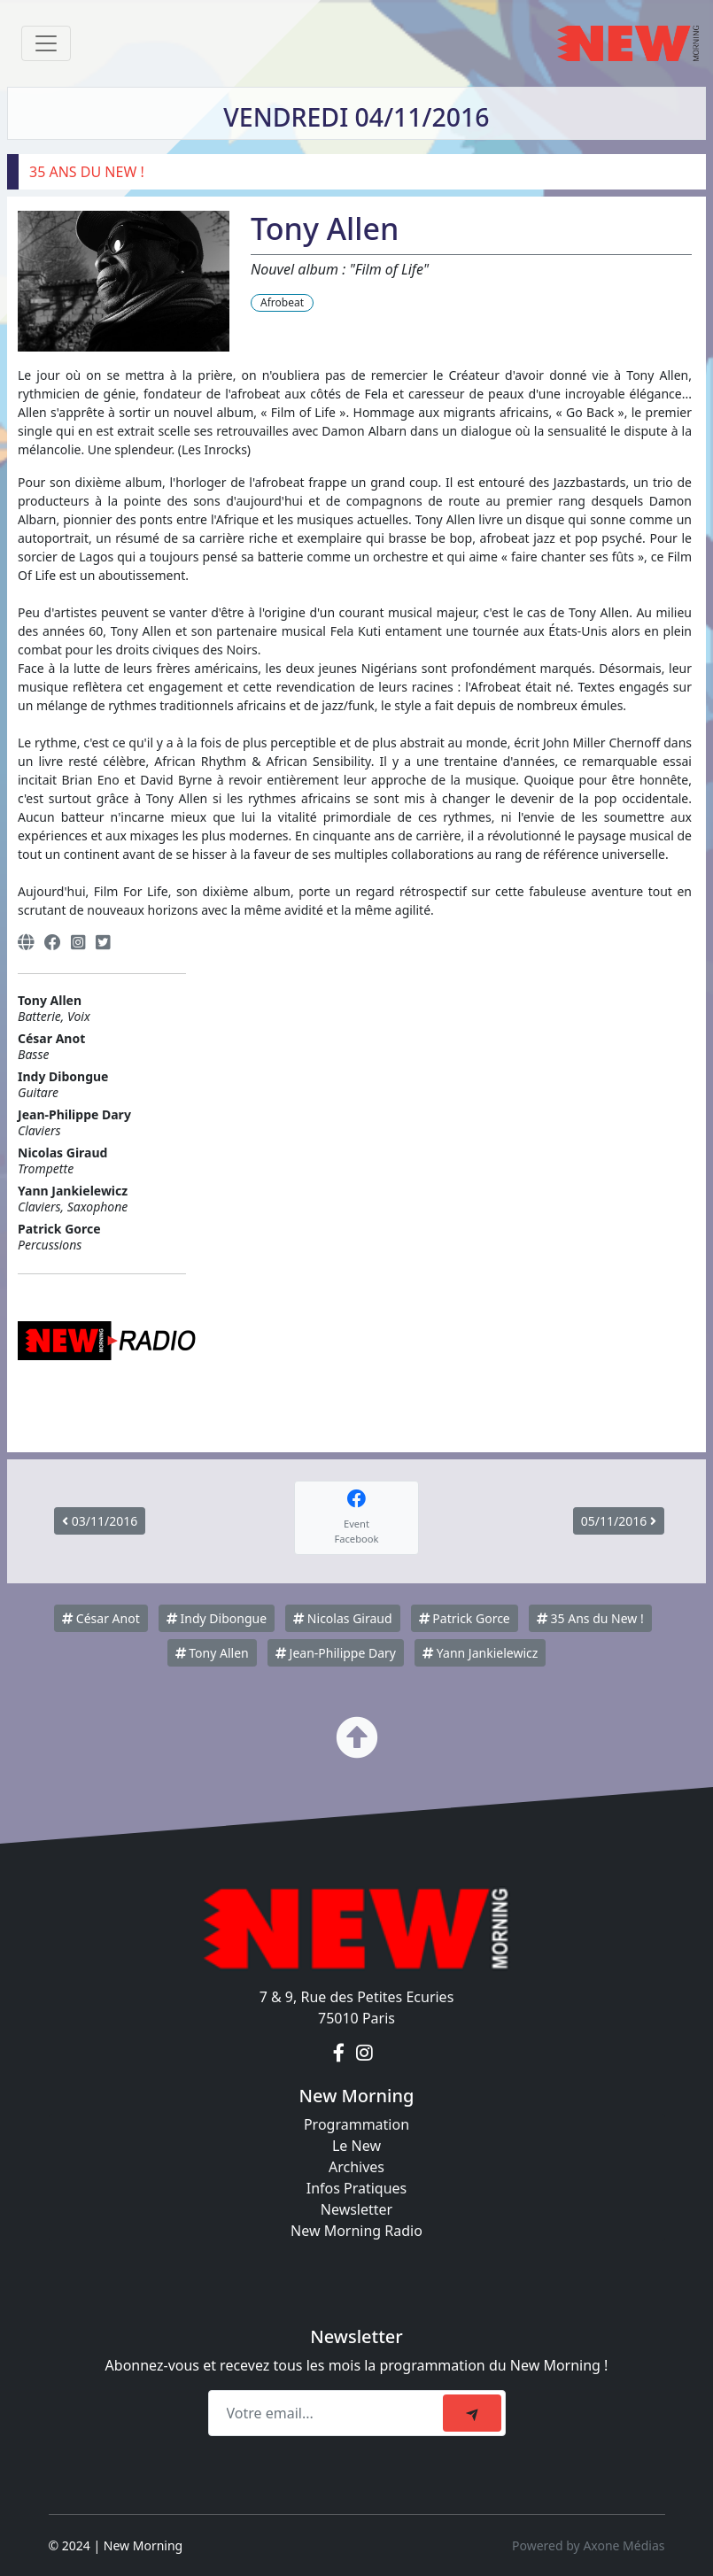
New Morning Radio (356, 2230)
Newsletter (356, 2209)
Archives (356, 2167)
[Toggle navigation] (46, 43)
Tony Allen (212, 1652)
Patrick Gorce (464, 1618)
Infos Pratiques (356, 2188)
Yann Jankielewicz (480, 1652)
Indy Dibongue (217, 1618)
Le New (356, 2145)
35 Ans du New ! (590, 1618)
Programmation (356, 2124)
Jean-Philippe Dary (335, 1652)
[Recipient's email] (328, 2413)
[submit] (472, 2413)
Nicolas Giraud (342, 1618)
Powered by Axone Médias (588, 2545)
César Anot (101, 1618)
